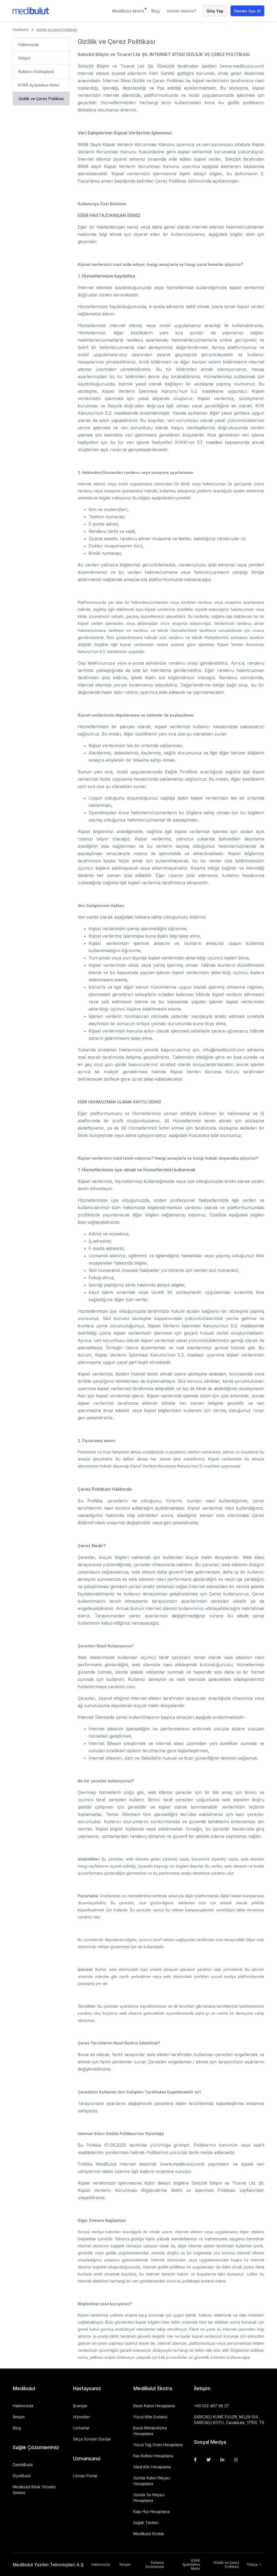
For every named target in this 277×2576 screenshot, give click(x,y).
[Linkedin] (222, 2459)
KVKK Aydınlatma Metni (38, 85)
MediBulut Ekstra (128, 10)
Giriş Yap (214, 11)
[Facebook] (195, 2459)
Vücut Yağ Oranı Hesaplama (158, 2444)
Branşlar (80, 2405)
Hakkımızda (28, 44)
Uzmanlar (81, 2428)
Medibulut (21, 30)
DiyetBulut (22, 2475)
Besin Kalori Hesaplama (154, 2405)
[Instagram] (236, 2459)
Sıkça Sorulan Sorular (92, 2439)
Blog (155, 11)
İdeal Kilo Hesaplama (152, 2467)
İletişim (24, 58)
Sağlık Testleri (146, 2522)
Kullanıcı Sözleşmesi (36, 71)
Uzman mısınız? (181, 11)
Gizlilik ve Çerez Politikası (41, 98)
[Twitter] (208, 2459)
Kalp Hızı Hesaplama (151, 2511)
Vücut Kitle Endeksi (150, 2417)
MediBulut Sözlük (148, 2533)
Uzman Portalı (85, 2475)
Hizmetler (81, 2417)
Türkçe (253, 2564)
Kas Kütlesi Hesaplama (153, 2455)
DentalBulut (23, 2464)
